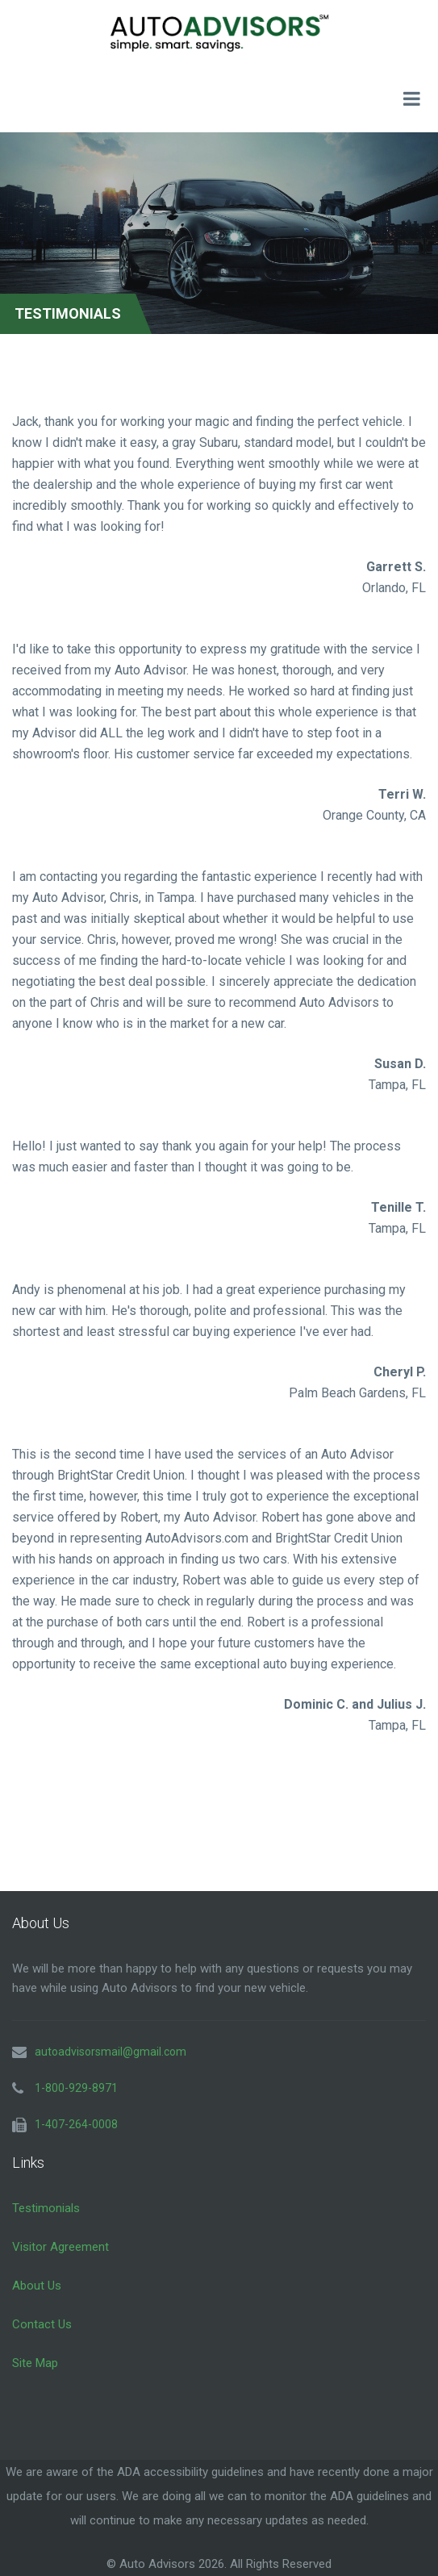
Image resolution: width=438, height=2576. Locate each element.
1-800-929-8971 (76, 2087)
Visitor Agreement (60, 2247)
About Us (36, 2285)
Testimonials (46, 2208)
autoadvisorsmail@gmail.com (110, 2051)
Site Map (35, 2363)
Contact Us (42, 2324)
